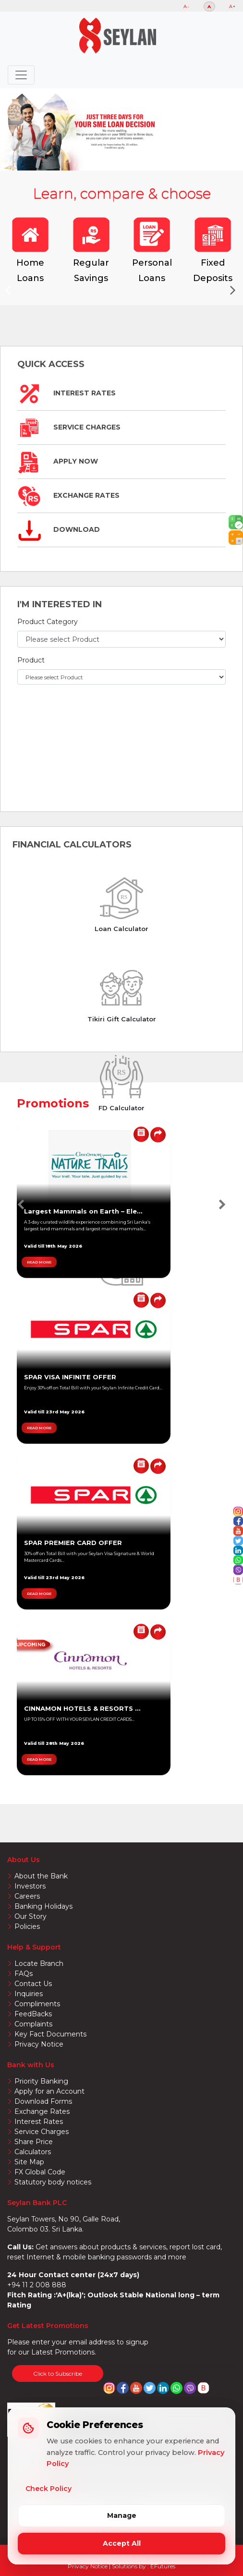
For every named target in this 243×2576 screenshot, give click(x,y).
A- (186, 6)
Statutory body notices (52, 2182)
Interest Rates (66, 393)
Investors (30, 1886)
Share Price (33, 2141)
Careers (27, 1896)
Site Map (29, 2162)
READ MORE (39, 1262)
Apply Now (57, 461)
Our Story (30, 1916)
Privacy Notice (38, 2044)
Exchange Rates (68, 495)
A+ (232, 6)
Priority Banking (41, 2081)
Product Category (47, 621)
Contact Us (33, 1983)
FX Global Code (39, 2172)
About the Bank (41, 1876)
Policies (27, 1926)
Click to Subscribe (57, 2373)
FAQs (23, 1973)
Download (58, 529)
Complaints (33, 2024)
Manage (121, 2515)
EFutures (162, 2566)
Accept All (122, 2543)
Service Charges (69, 427)
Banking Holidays (43, 1906)
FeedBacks (33, 2014)
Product (31, 660)
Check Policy (48, 2488)
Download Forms (43, 2101)
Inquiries (28, 1993)
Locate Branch (38, 1963)
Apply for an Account (49, 2091)
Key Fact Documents (50, 2034)
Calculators (32, 2151)
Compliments (37, 2003)
